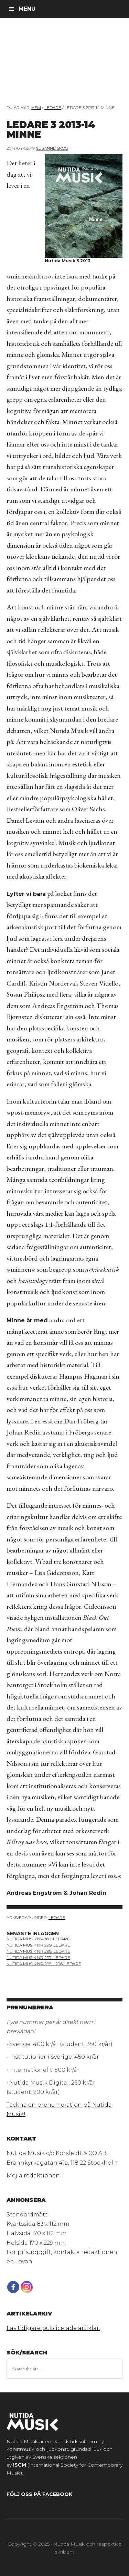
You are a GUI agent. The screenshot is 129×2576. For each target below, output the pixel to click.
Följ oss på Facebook (39, 2494)
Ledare (57, 1917)
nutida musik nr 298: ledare (38, 1951)
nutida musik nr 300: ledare (38, 1938)
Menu (27, 9)
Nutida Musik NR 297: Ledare (38, 1957)
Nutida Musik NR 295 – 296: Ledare (44, 1963)
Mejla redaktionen (33, 2175)
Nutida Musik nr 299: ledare (38, 1945)
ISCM (19, 2465)
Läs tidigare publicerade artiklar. (53, 2328)
